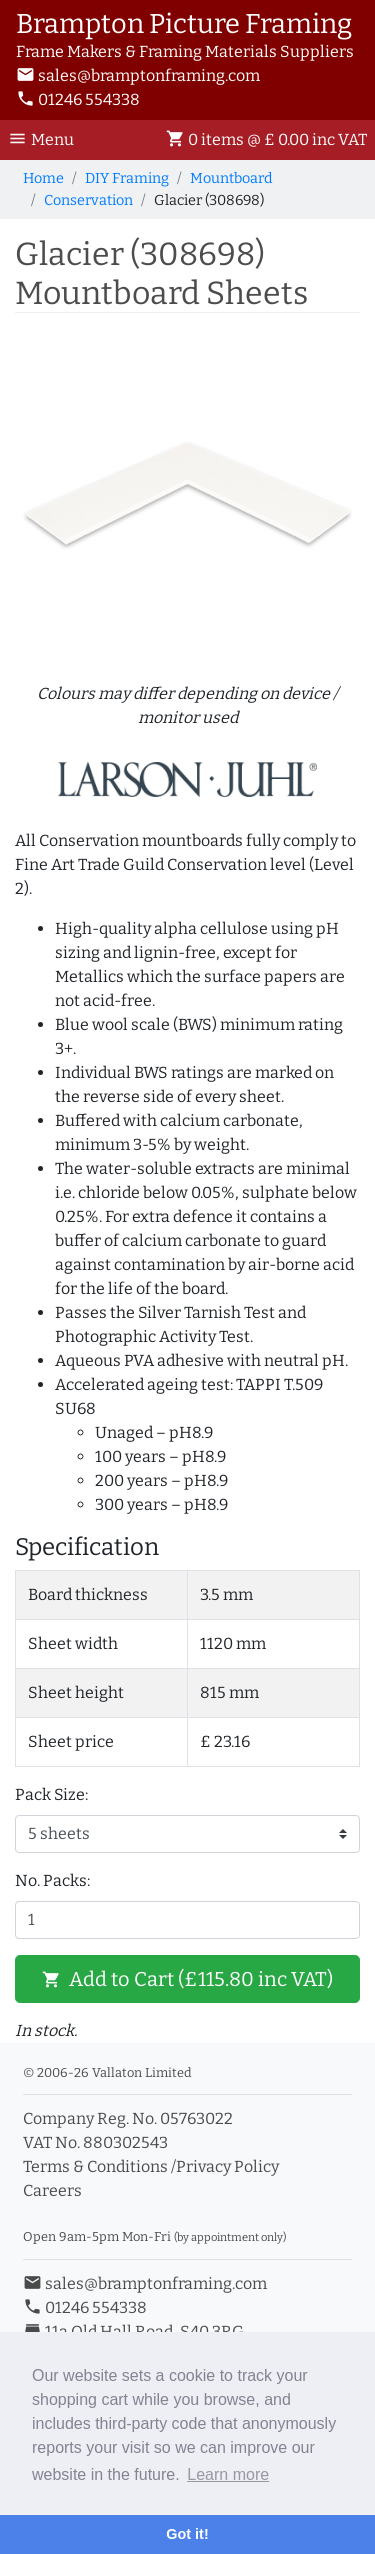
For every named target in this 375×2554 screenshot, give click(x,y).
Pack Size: (51, 1794)
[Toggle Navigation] (47, 140)
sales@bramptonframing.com (138, 75)
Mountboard (231, 178)
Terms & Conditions (95, 2166)
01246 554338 (78, 99)
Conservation (88, 200)
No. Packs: (52, 1880)
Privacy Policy (227, 2166)
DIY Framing (127, 178)
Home (43, 178)
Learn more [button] (228, 2474)
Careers (52, 2190)
